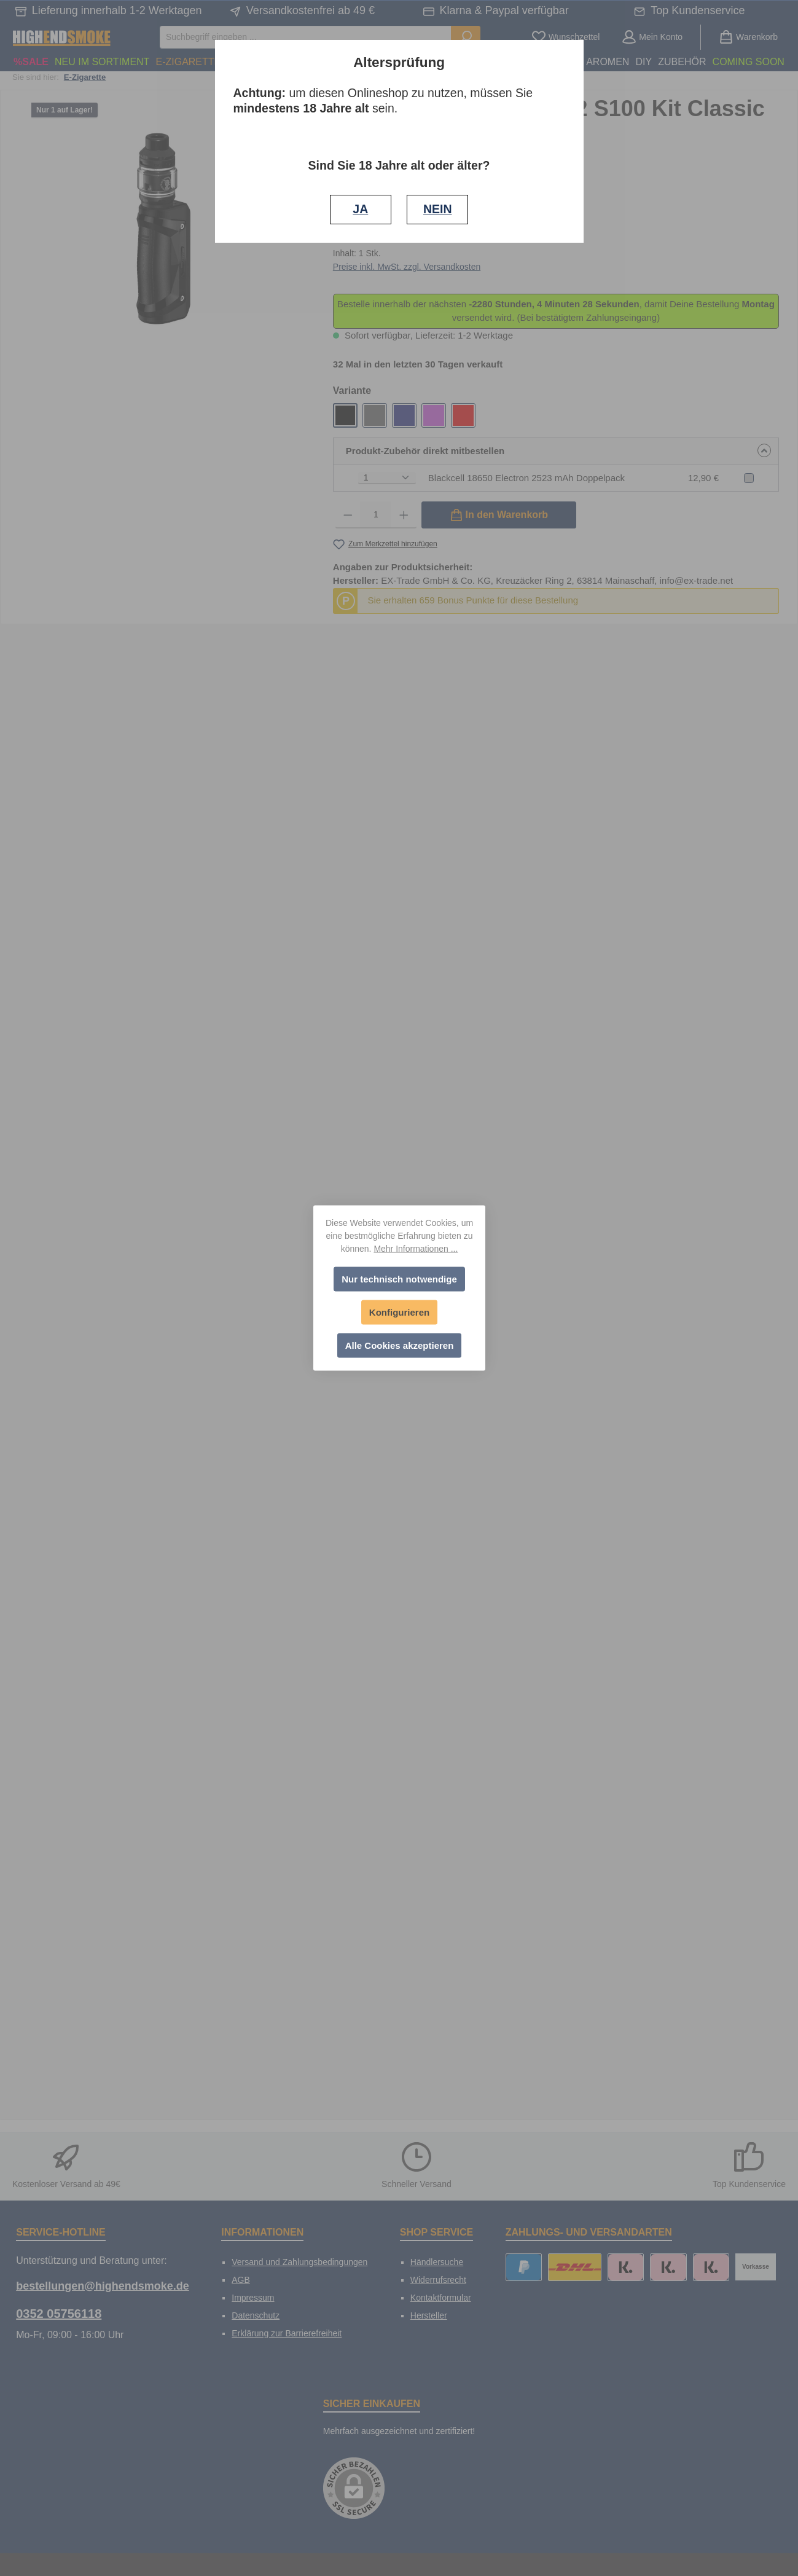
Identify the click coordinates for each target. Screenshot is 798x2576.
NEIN (437, 209)
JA (360, 209)
